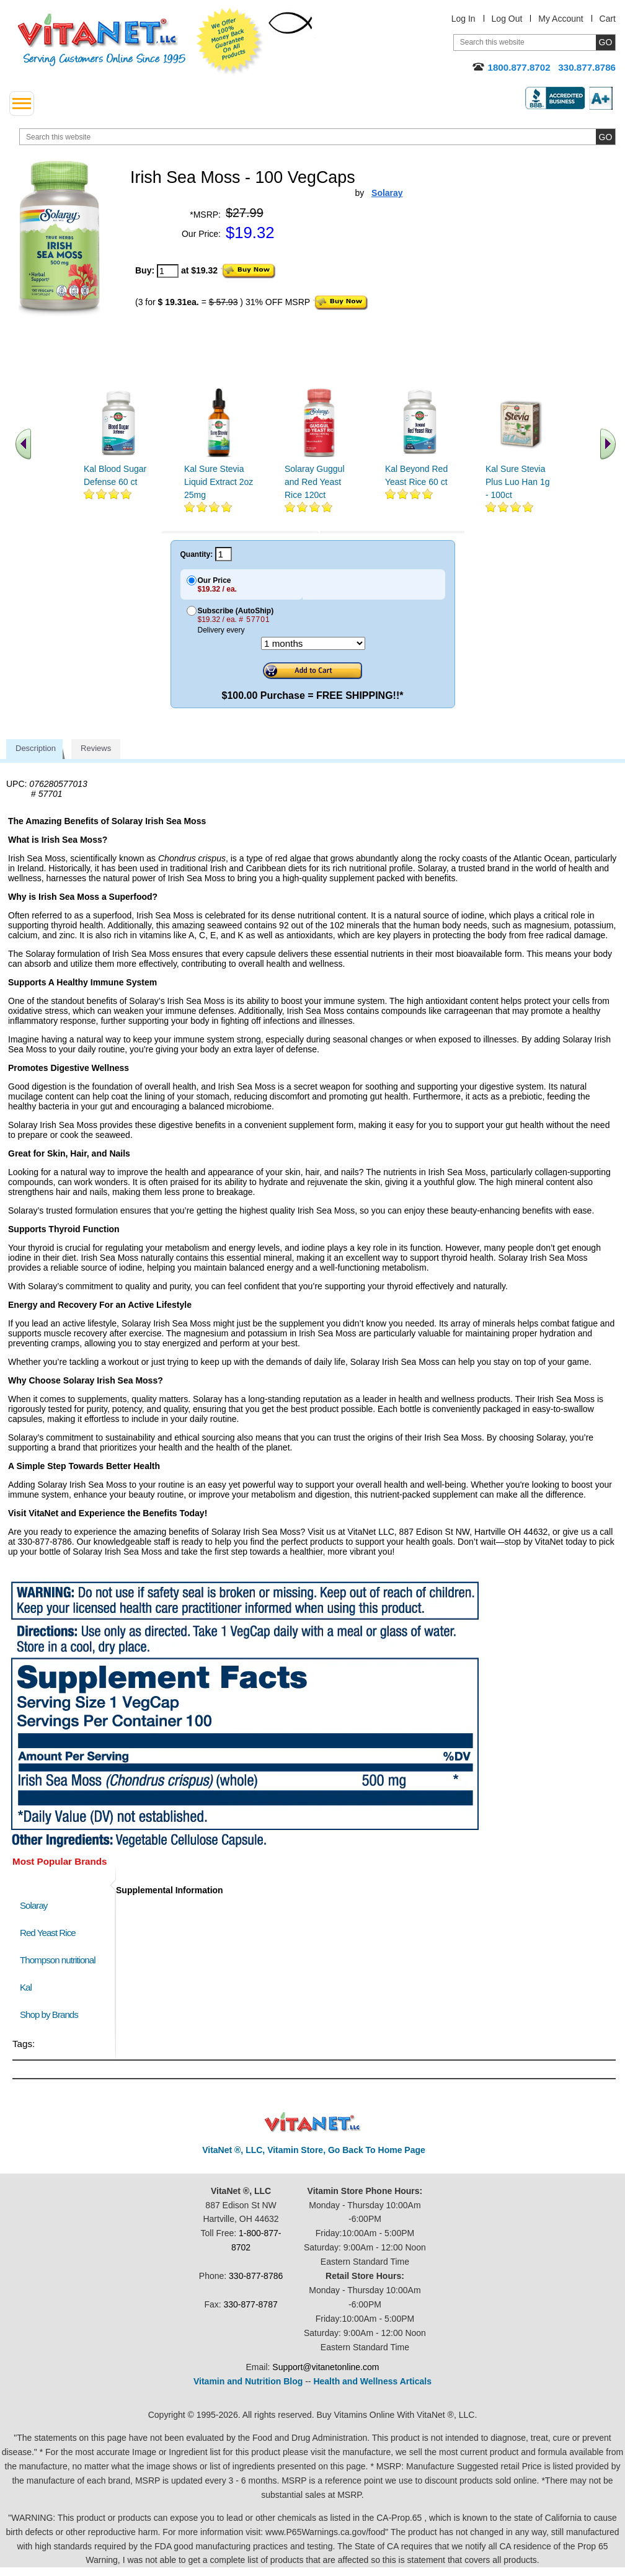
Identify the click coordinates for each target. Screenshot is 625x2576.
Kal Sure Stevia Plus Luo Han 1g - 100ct (517, 482)
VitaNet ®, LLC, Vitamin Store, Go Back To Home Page (313, 2150)
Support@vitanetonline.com (325, 2367)
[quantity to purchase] (168, 271)
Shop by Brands (52, 2014)
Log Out (507, 19)
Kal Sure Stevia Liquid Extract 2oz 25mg (218, 482)
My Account (560, 19)
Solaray (33, 1905)
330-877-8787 (251, 2304)
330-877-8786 (256, 2276)
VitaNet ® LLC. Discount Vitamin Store (313, 2122)
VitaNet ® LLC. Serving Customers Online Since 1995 (101, 40)
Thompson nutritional (57, 1960)
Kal (26, 1987)
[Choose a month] (313, 643)
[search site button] (605, 136)
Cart (608, 19)
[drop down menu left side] (21, 103)
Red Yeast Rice (48, 1932)
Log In (463, 19)
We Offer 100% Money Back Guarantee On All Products (230, 41)
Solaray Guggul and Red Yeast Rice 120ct (315, 482)
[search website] (317, 136)
